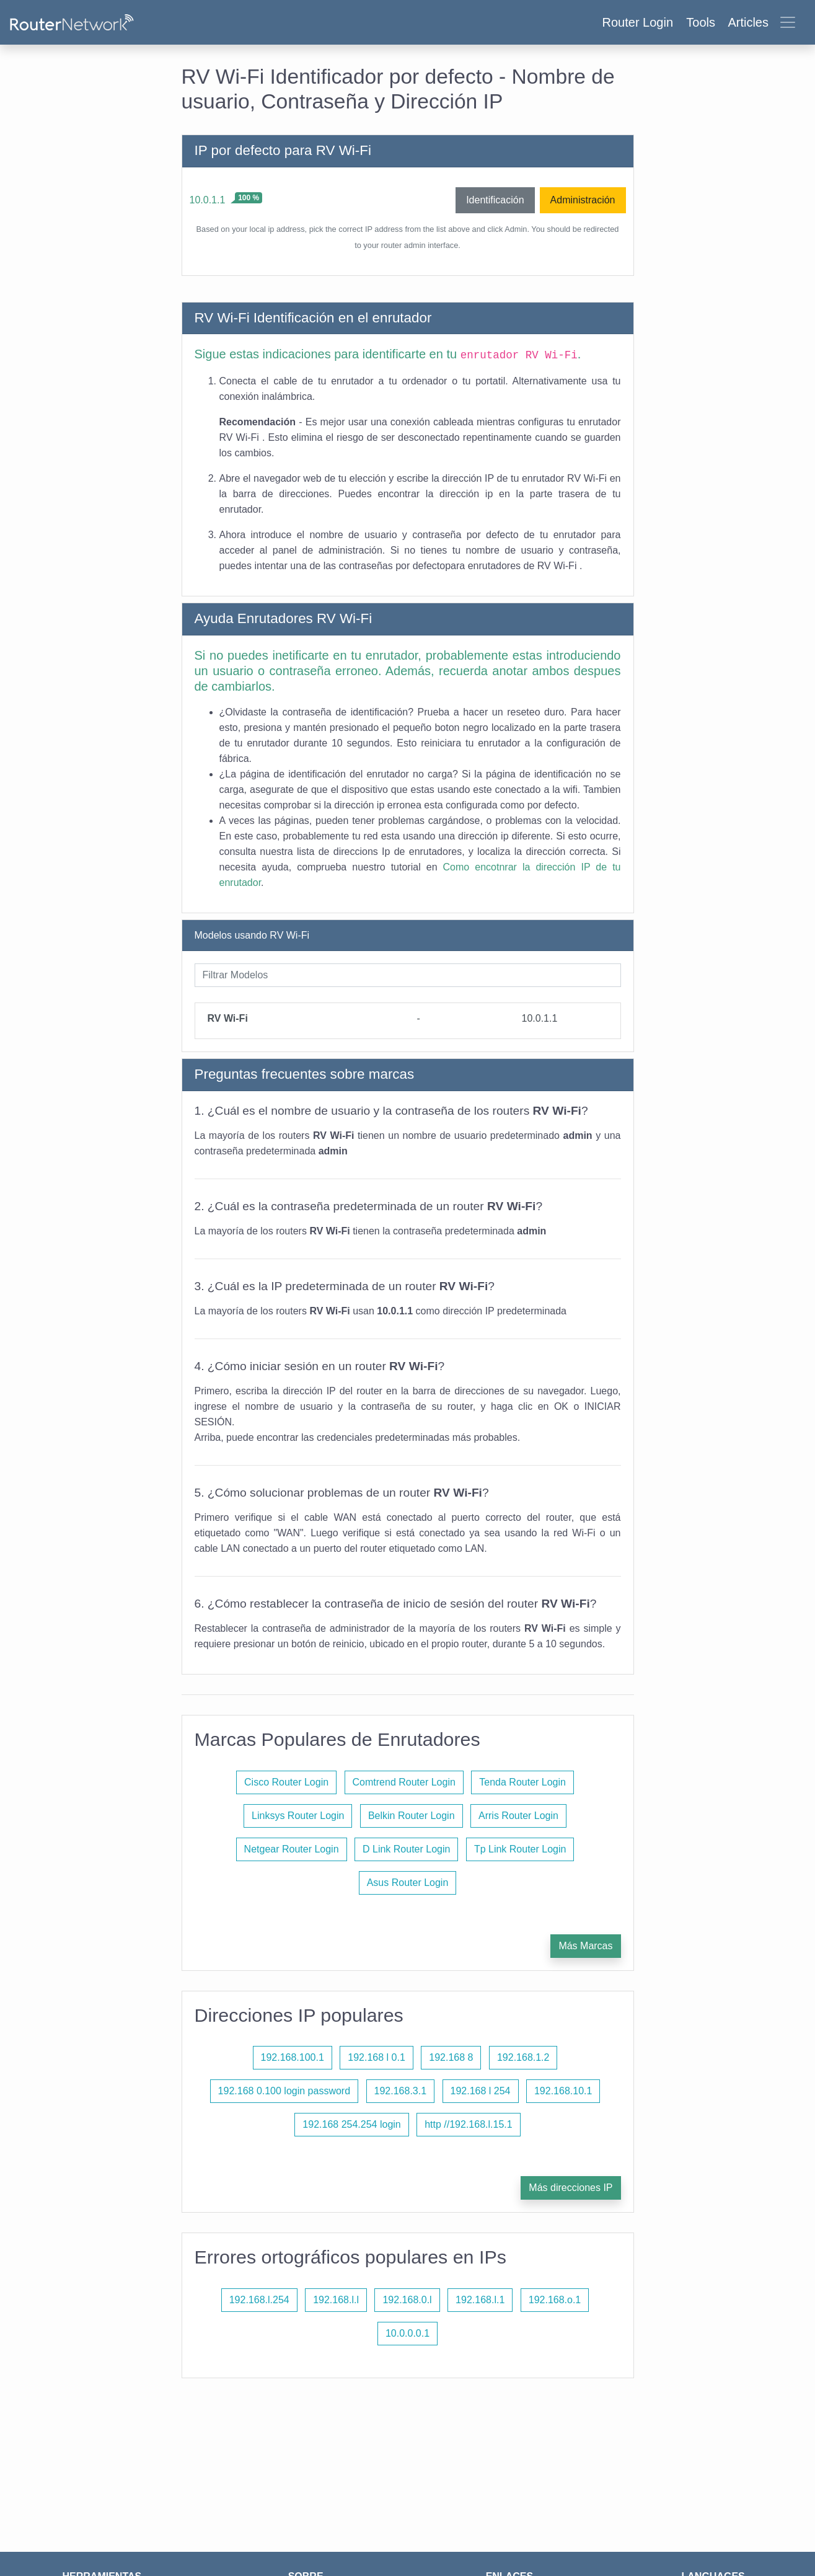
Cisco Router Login (286, 1782)
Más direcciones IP (570, 2187)
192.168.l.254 (259, 2300)
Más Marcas (585, 1946)
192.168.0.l (406, 2300)
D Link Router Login (406, 1849)
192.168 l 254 (481, 2091)
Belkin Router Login (411, 1815)
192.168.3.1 (400, 2091)
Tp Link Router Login (520, 1849)
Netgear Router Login (291, 1849)
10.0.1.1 (208, 200)
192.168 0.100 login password (284, 2091)
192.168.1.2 (523, 2057)
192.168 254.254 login (351, 2124)
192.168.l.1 (480, 2300)
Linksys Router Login (298, 1815)
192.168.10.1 (563, 2091)
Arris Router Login (518, 1815)
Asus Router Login (408, 1882)
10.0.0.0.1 (407, 2333)
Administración (582, 200)
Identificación (495, 200)
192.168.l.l (336, 2300)
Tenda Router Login (522, 1782)
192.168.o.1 (555, 2300)
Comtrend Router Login (404, 1782)
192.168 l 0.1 (376, 2057)
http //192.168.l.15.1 (468, 2124)
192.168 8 (451, 2057)
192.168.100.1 (292, 2057)
